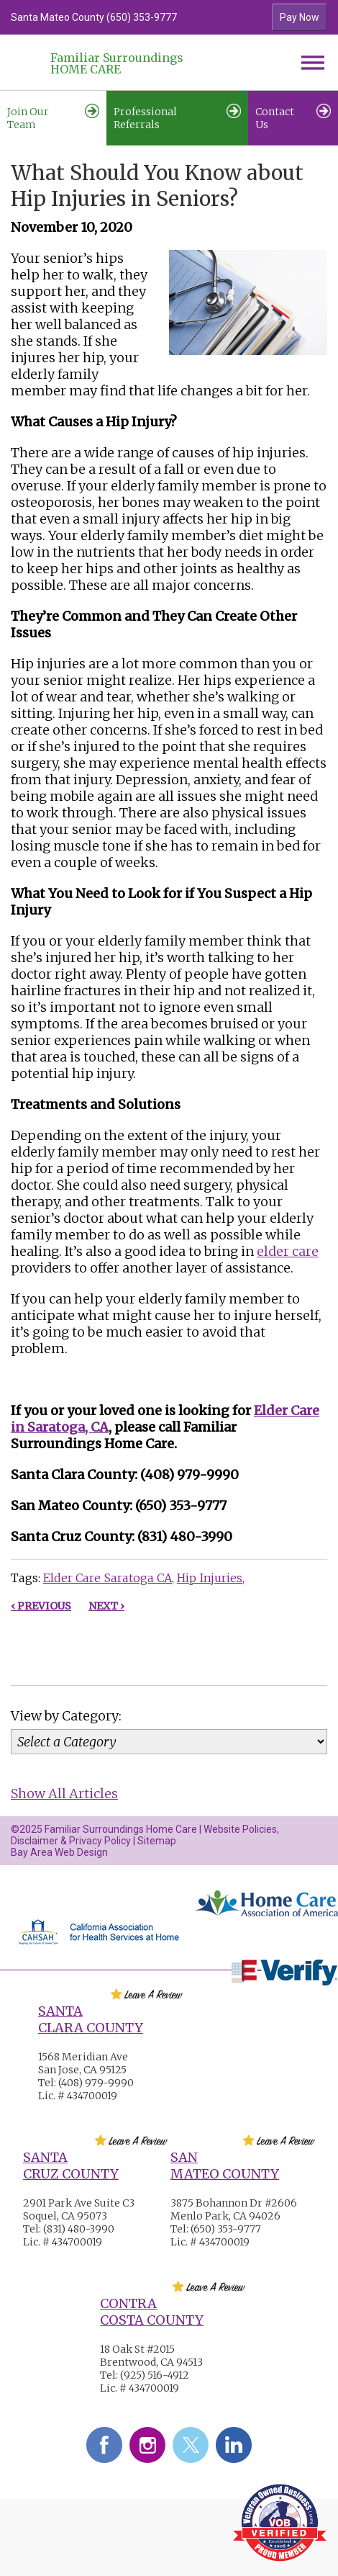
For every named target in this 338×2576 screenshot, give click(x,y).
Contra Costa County (152, 2311)
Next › (106, 1605)
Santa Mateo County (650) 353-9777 (94, 17)
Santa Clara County (90, 2019)
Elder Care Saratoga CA (107, 1578)
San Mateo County (224, 2165)
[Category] (169, 1741)
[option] (129, 17)
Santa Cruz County (71, 2165)
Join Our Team (53, 117)
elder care (288, 1251)
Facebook (104, 2445)
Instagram (147, 2445)
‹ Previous (41, 1605)
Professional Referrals (177, 117)
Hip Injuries (209, 1578)
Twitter (191, 2445)
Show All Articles (64, 1793)
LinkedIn (234, 2445)
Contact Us (293, 117)
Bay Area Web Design (59, 1852)
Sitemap (156, 1840)
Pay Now (299, 17)
